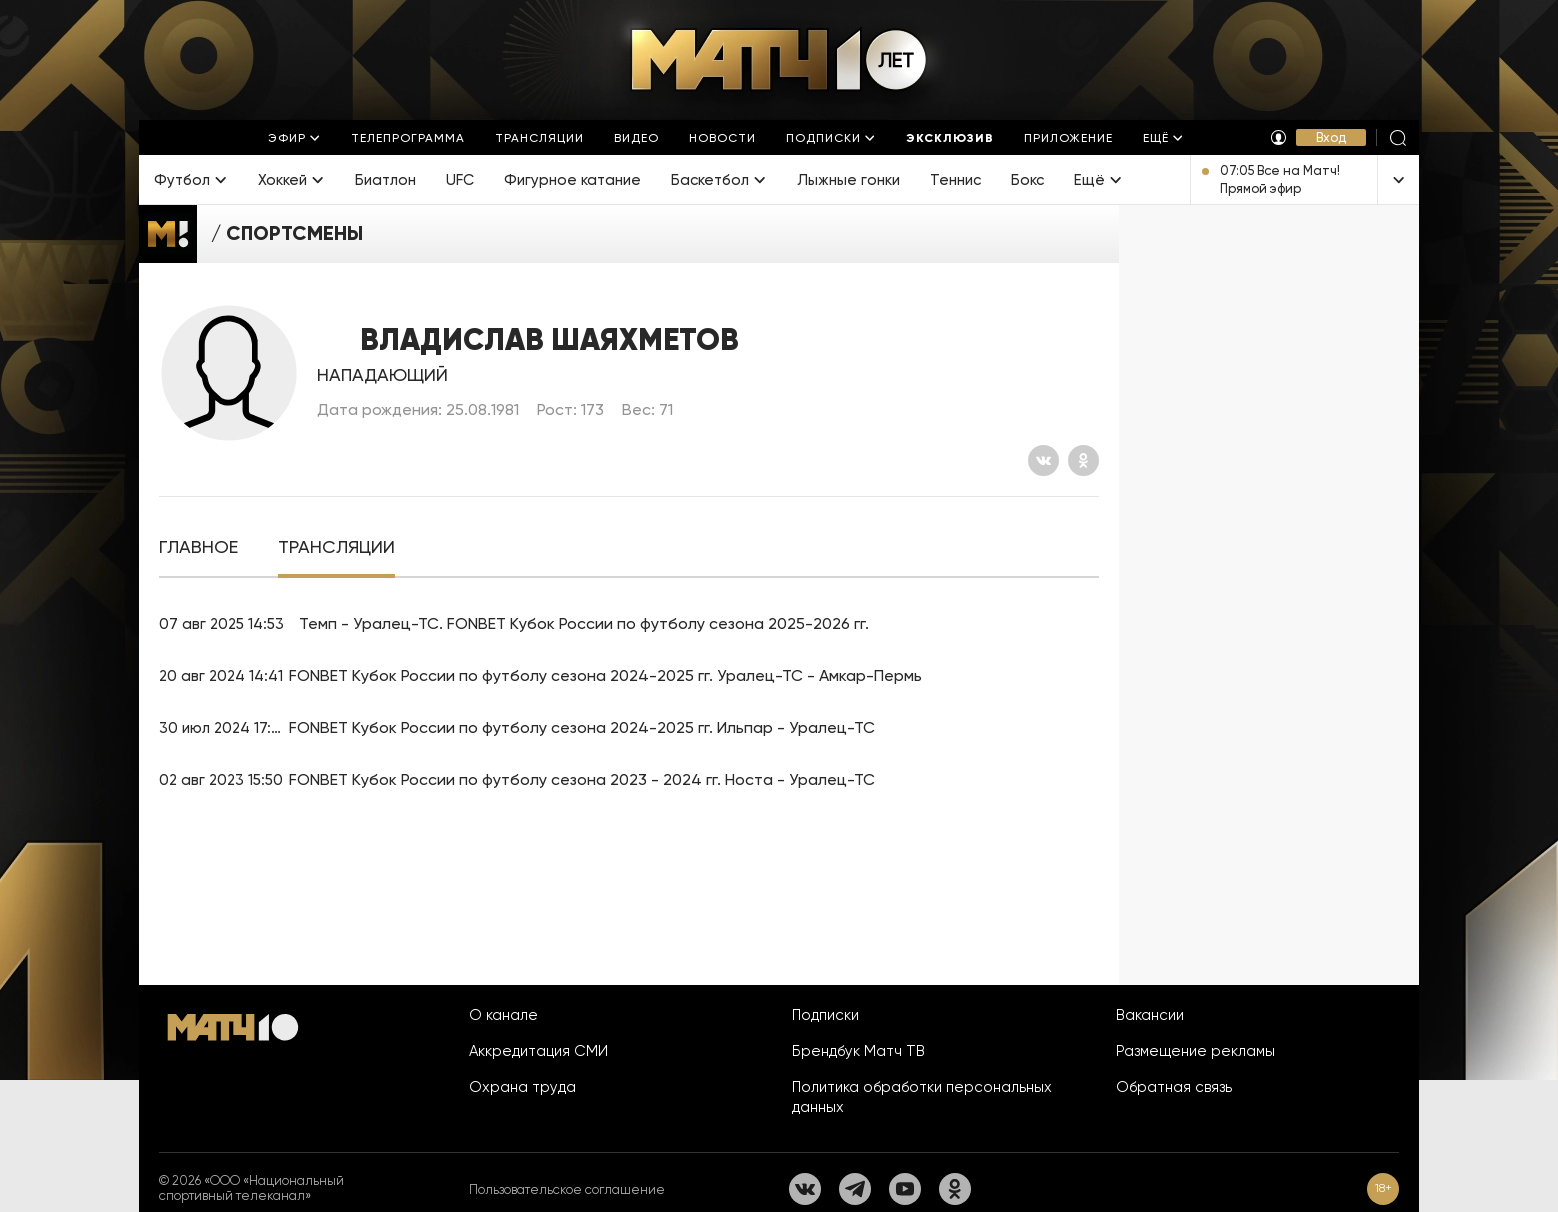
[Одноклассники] (1083, 460)
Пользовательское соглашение (567, 1189)
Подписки (825, 1015)
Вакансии (1150, 1015)
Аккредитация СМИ (538, 1051)
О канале (503, 1015)
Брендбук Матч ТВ (858, 1051)
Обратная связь (1174, 1087)
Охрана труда (522, 1087)
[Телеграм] (855, 1189)
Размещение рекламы (1195, 1051)
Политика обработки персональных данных (922, 1097)
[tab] (198, 547)
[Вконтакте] (1043, 460)
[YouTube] (905, 1189)
